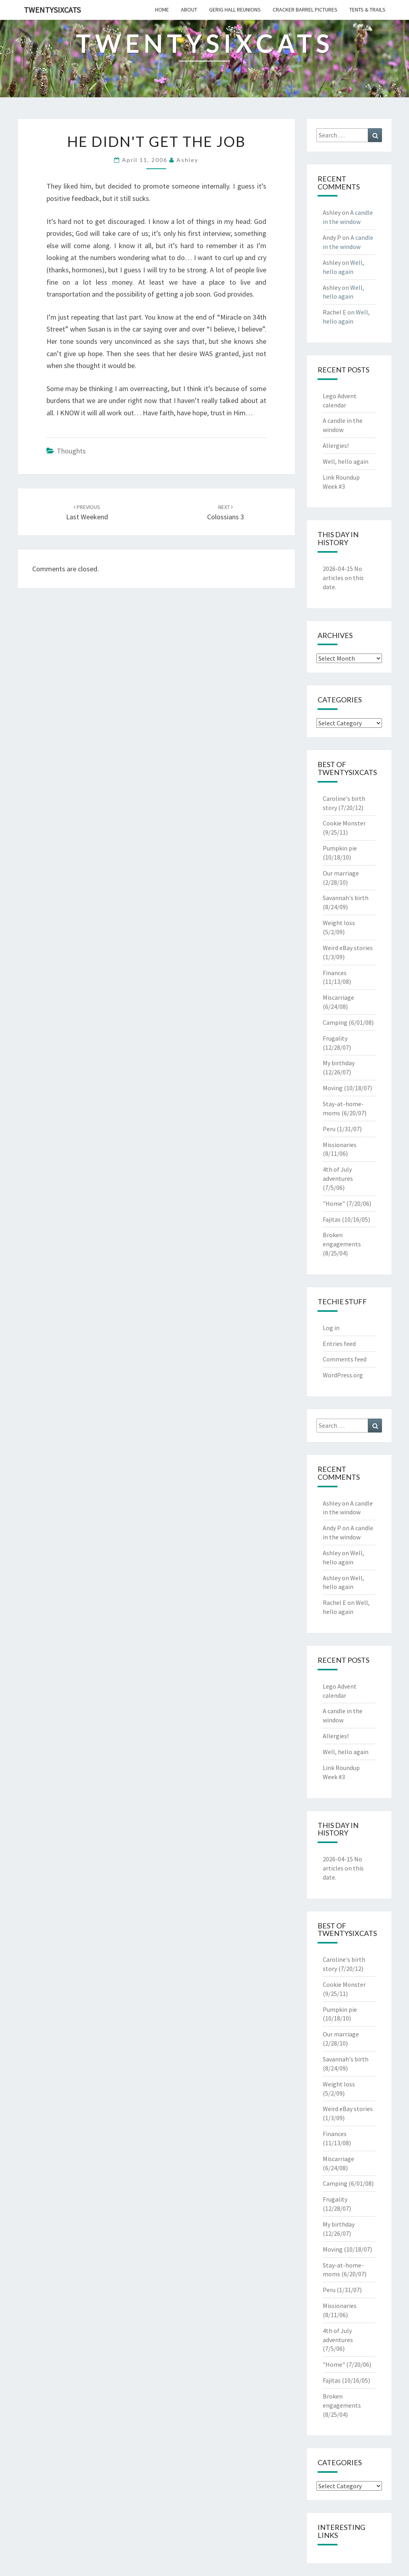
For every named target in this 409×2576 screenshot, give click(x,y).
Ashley (187, 159)
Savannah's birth (345, 898)
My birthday (339, 1063)
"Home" (334, 1203)
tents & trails (367, 9)
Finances (335, 973)
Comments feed (344, 1359)
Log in (331, 1328)
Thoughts (71, 450)
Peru (329, 1129)
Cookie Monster (344, 823)
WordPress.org (343, 1375)
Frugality (335, 1038)
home (162, 9)
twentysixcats (52, 10)
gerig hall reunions (235, 9)
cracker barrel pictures (305, 9)
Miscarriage (338, 997)
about (189, 9)
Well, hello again (345, 461)
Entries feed (339, 1344)
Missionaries (340, 1145)
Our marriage (341, 873)
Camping (335, 1022)
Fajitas (332, 1219)
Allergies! (336, 445)
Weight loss (339, 923)
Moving (333, 1088)
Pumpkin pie (340, 848)
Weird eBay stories (348, 948)
